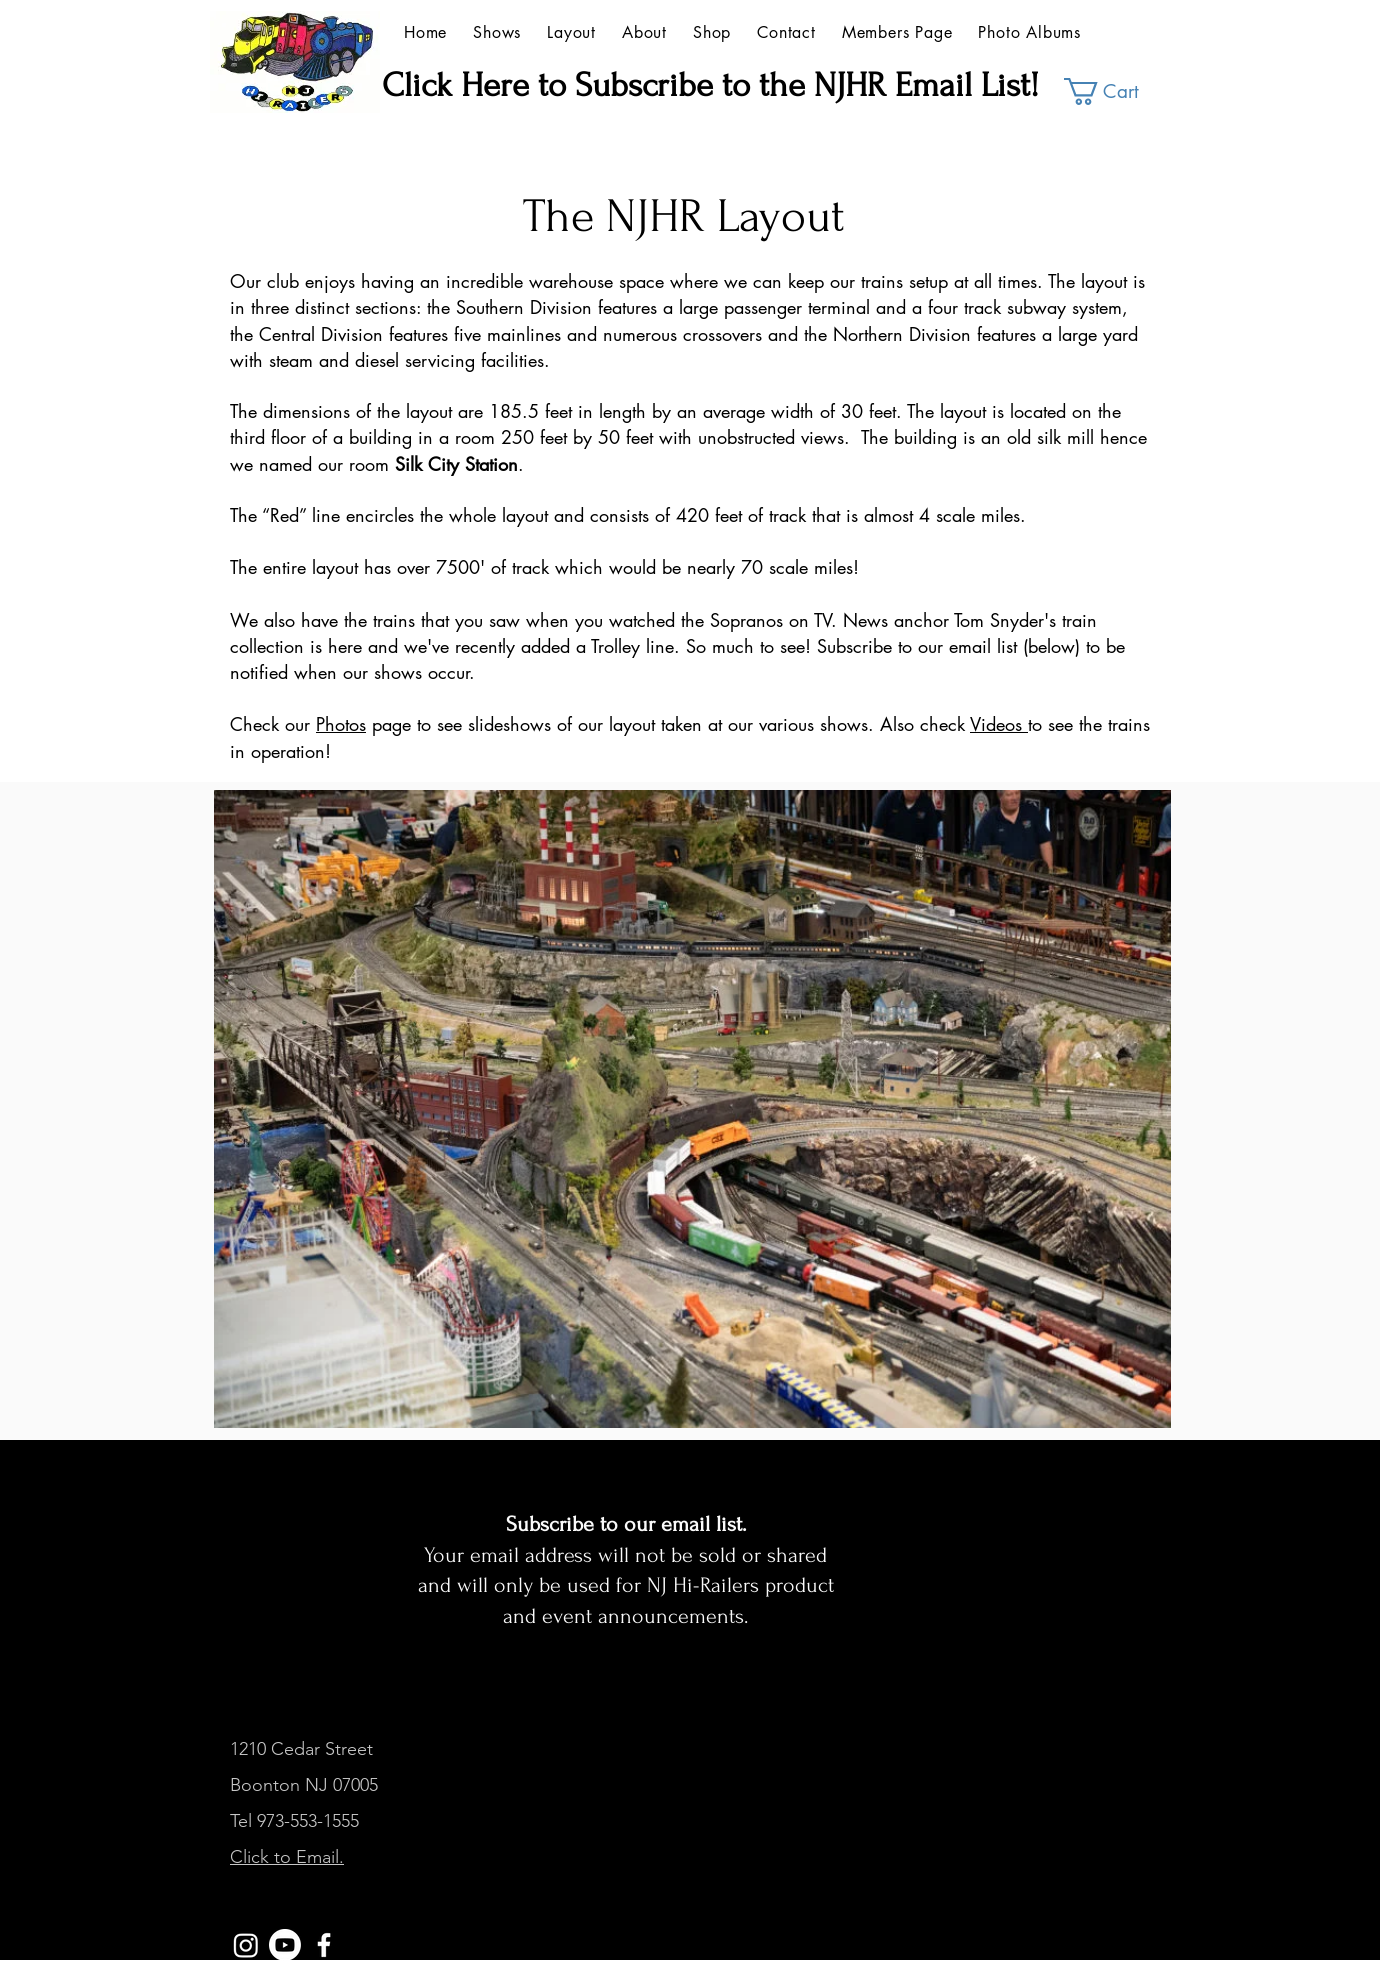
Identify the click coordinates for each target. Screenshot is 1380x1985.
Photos (341, 724)
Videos (999, 724)
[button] (1115, 91)
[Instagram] (246, 1945)
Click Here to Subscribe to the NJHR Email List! (710, 85)
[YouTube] (285, 1945)
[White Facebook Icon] (324, 1945)
